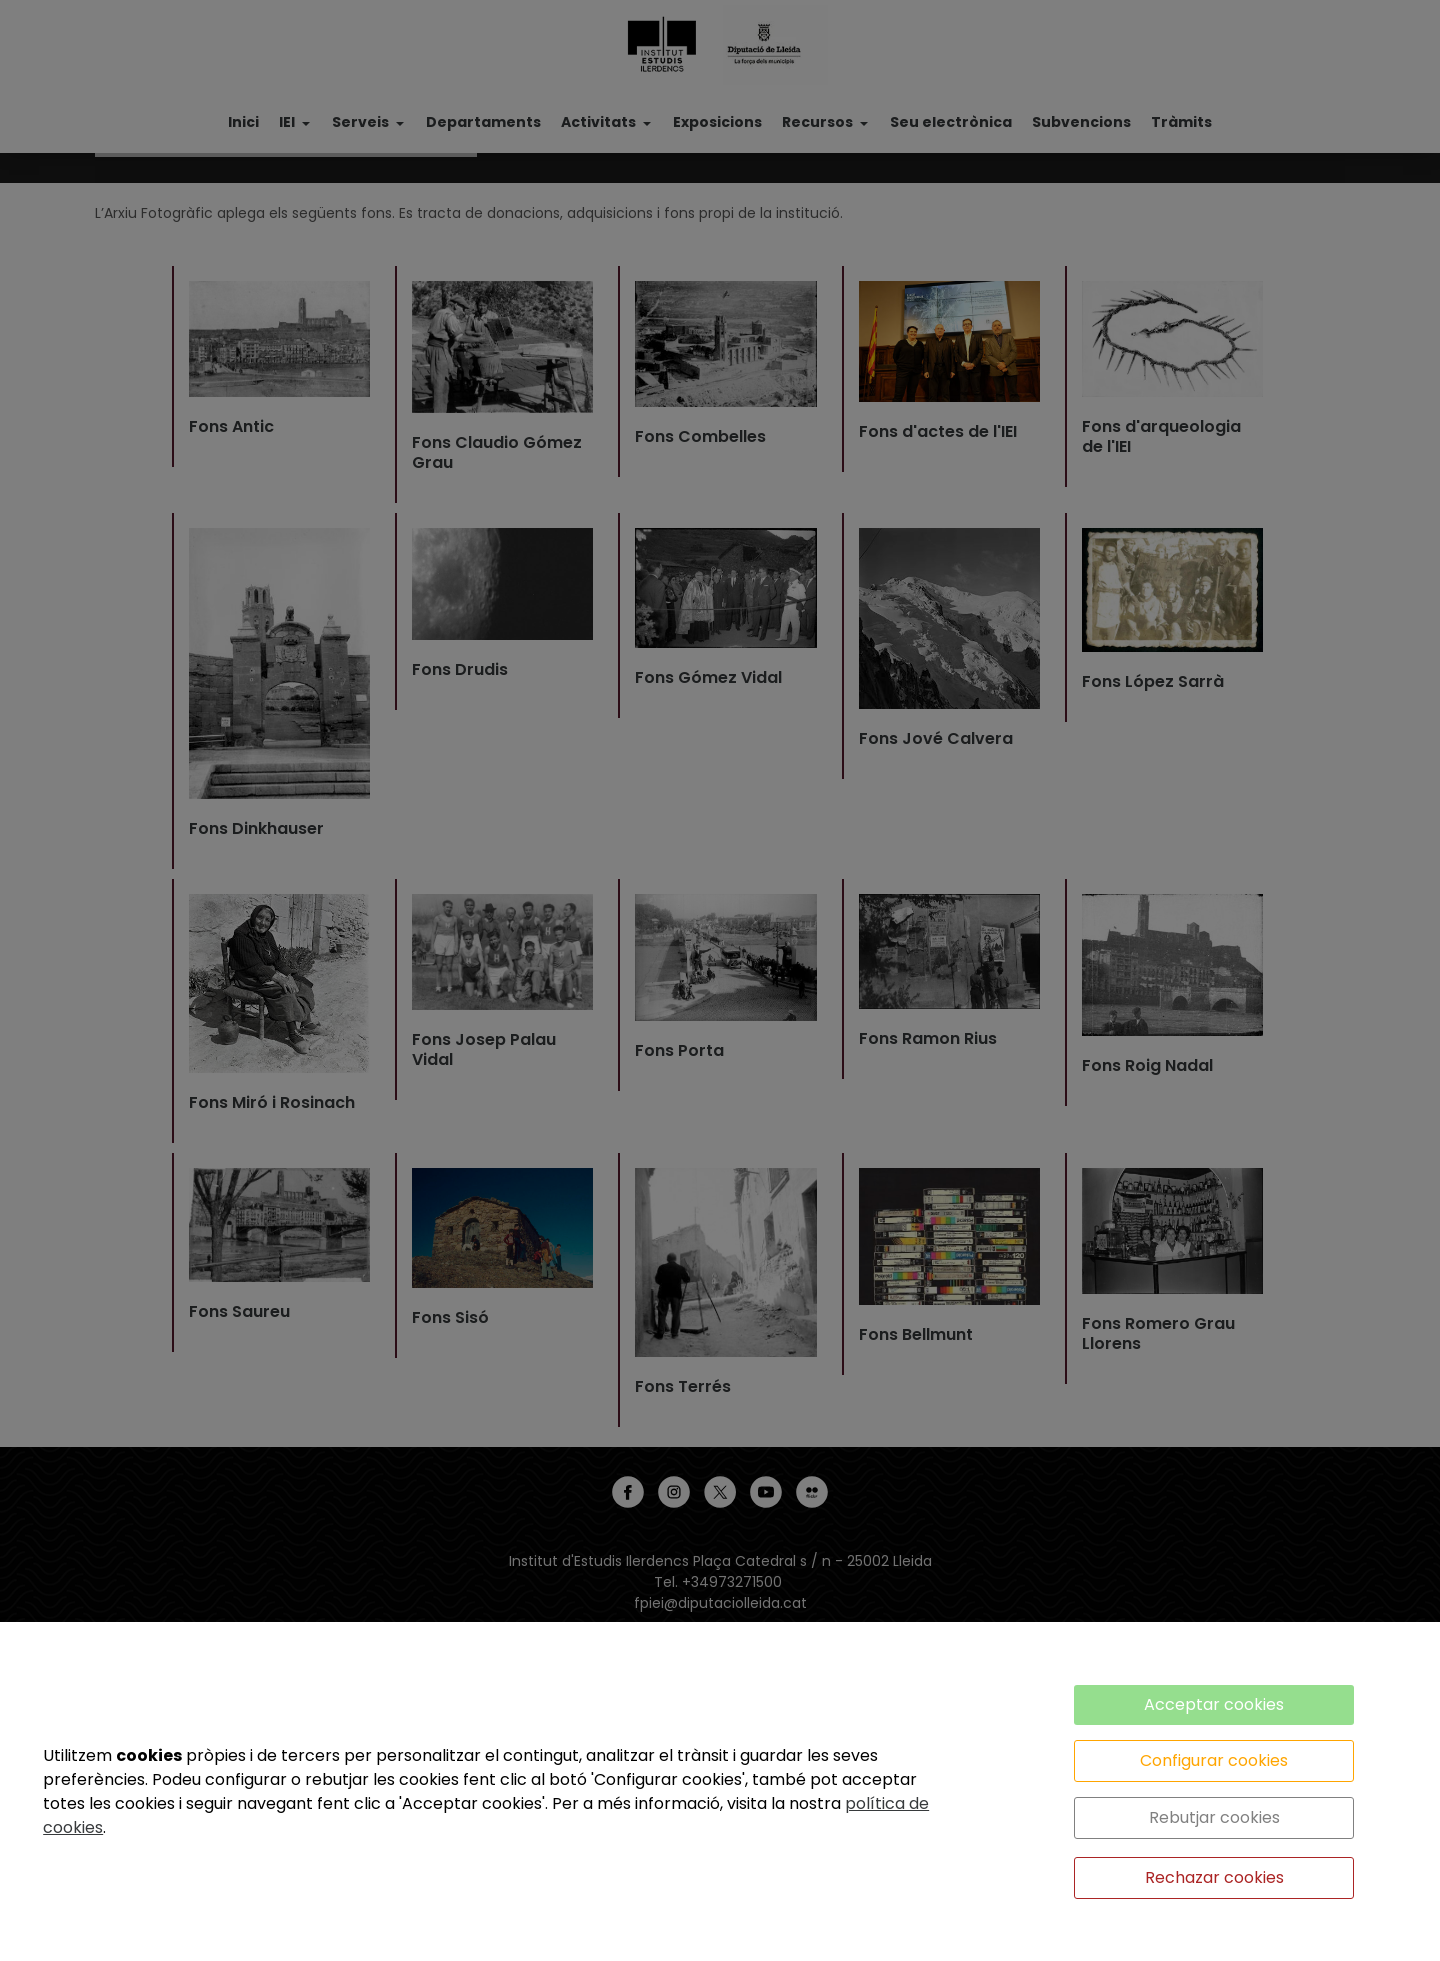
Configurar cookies (1214, 1760)
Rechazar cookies (1214, 1877)
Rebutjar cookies (1214, 1817)
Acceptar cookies (1214, 1704)
